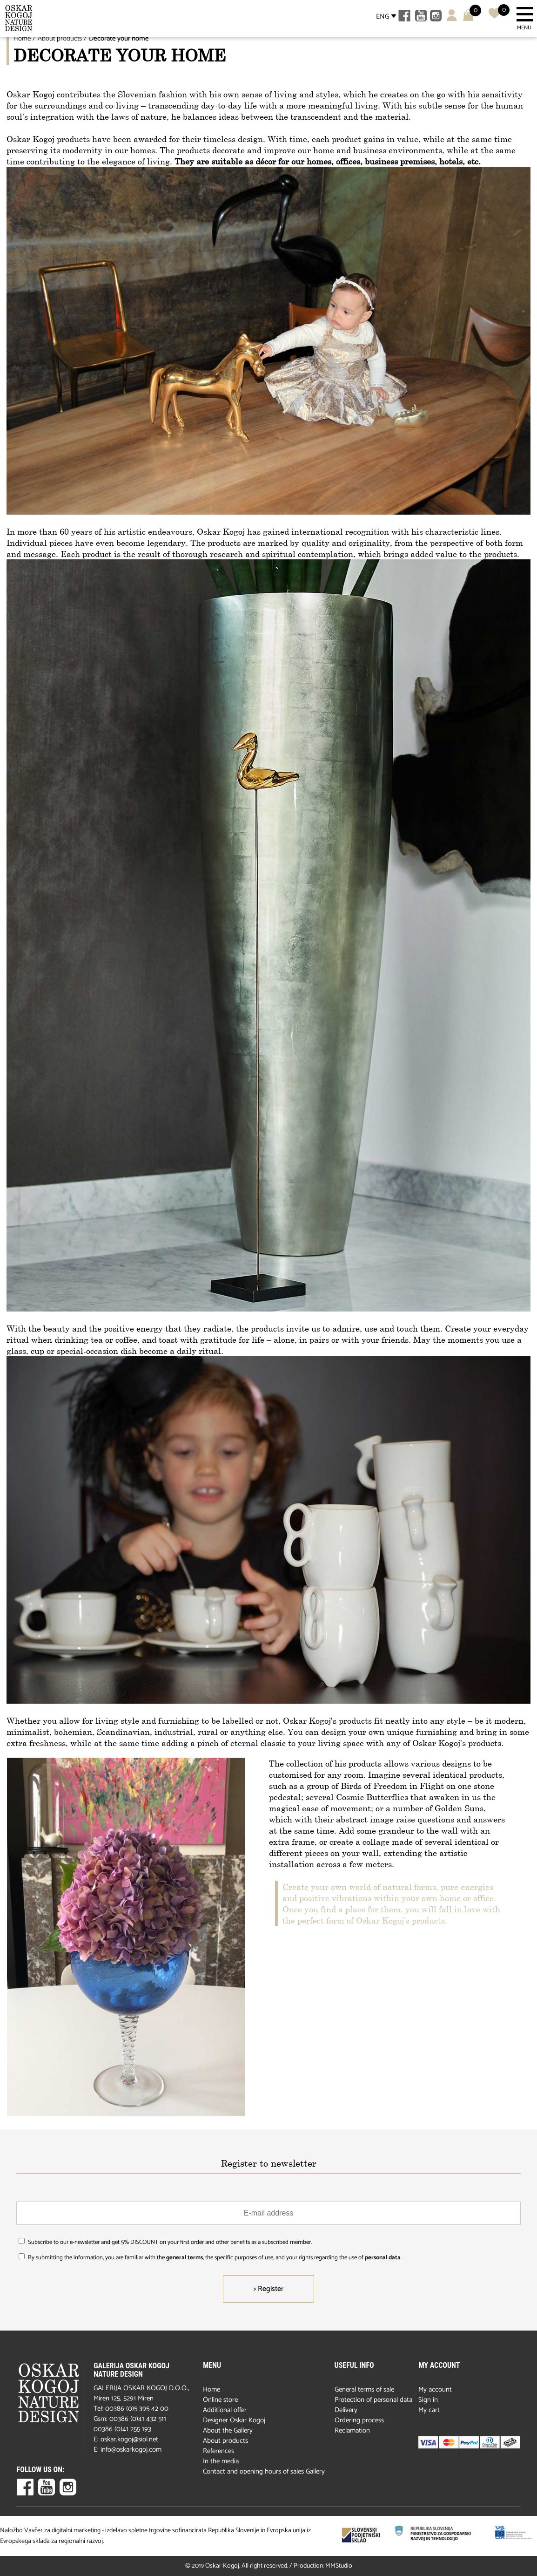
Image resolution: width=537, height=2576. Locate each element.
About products (60, 38)
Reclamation (352, 2430)
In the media (221, 2461)
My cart (429, 2410)
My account (435, 2389)
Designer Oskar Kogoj (234, 2420)
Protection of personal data (373, 2400)
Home (22, 38)
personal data (383, 2258)
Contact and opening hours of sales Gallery (264, 2471)
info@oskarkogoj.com (131, 2449)
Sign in (428, 2400)
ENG (382, 16)
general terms (184, 2258)
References (218, 2451)
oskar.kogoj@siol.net (129, 2439)
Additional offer (225, 2410)
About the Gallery (228, 2430)
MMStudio (338, 2566)
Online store (220, 2400)
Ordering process (359, 2420)
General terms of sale (364, 2389)
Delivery (346, 2410)
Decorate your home (119, 38)
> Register (268, 2289)
